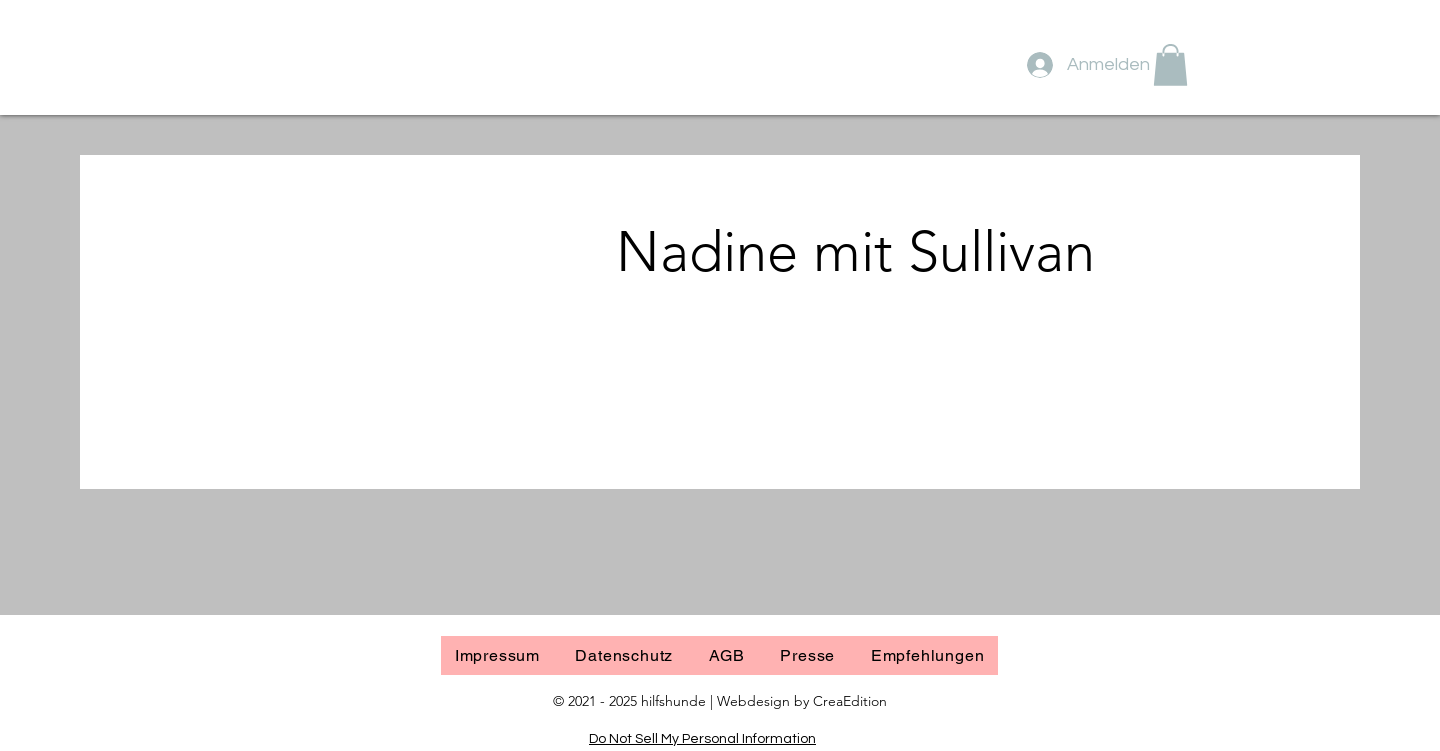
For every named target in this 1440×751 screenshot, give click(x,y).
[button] (1170, 65)
